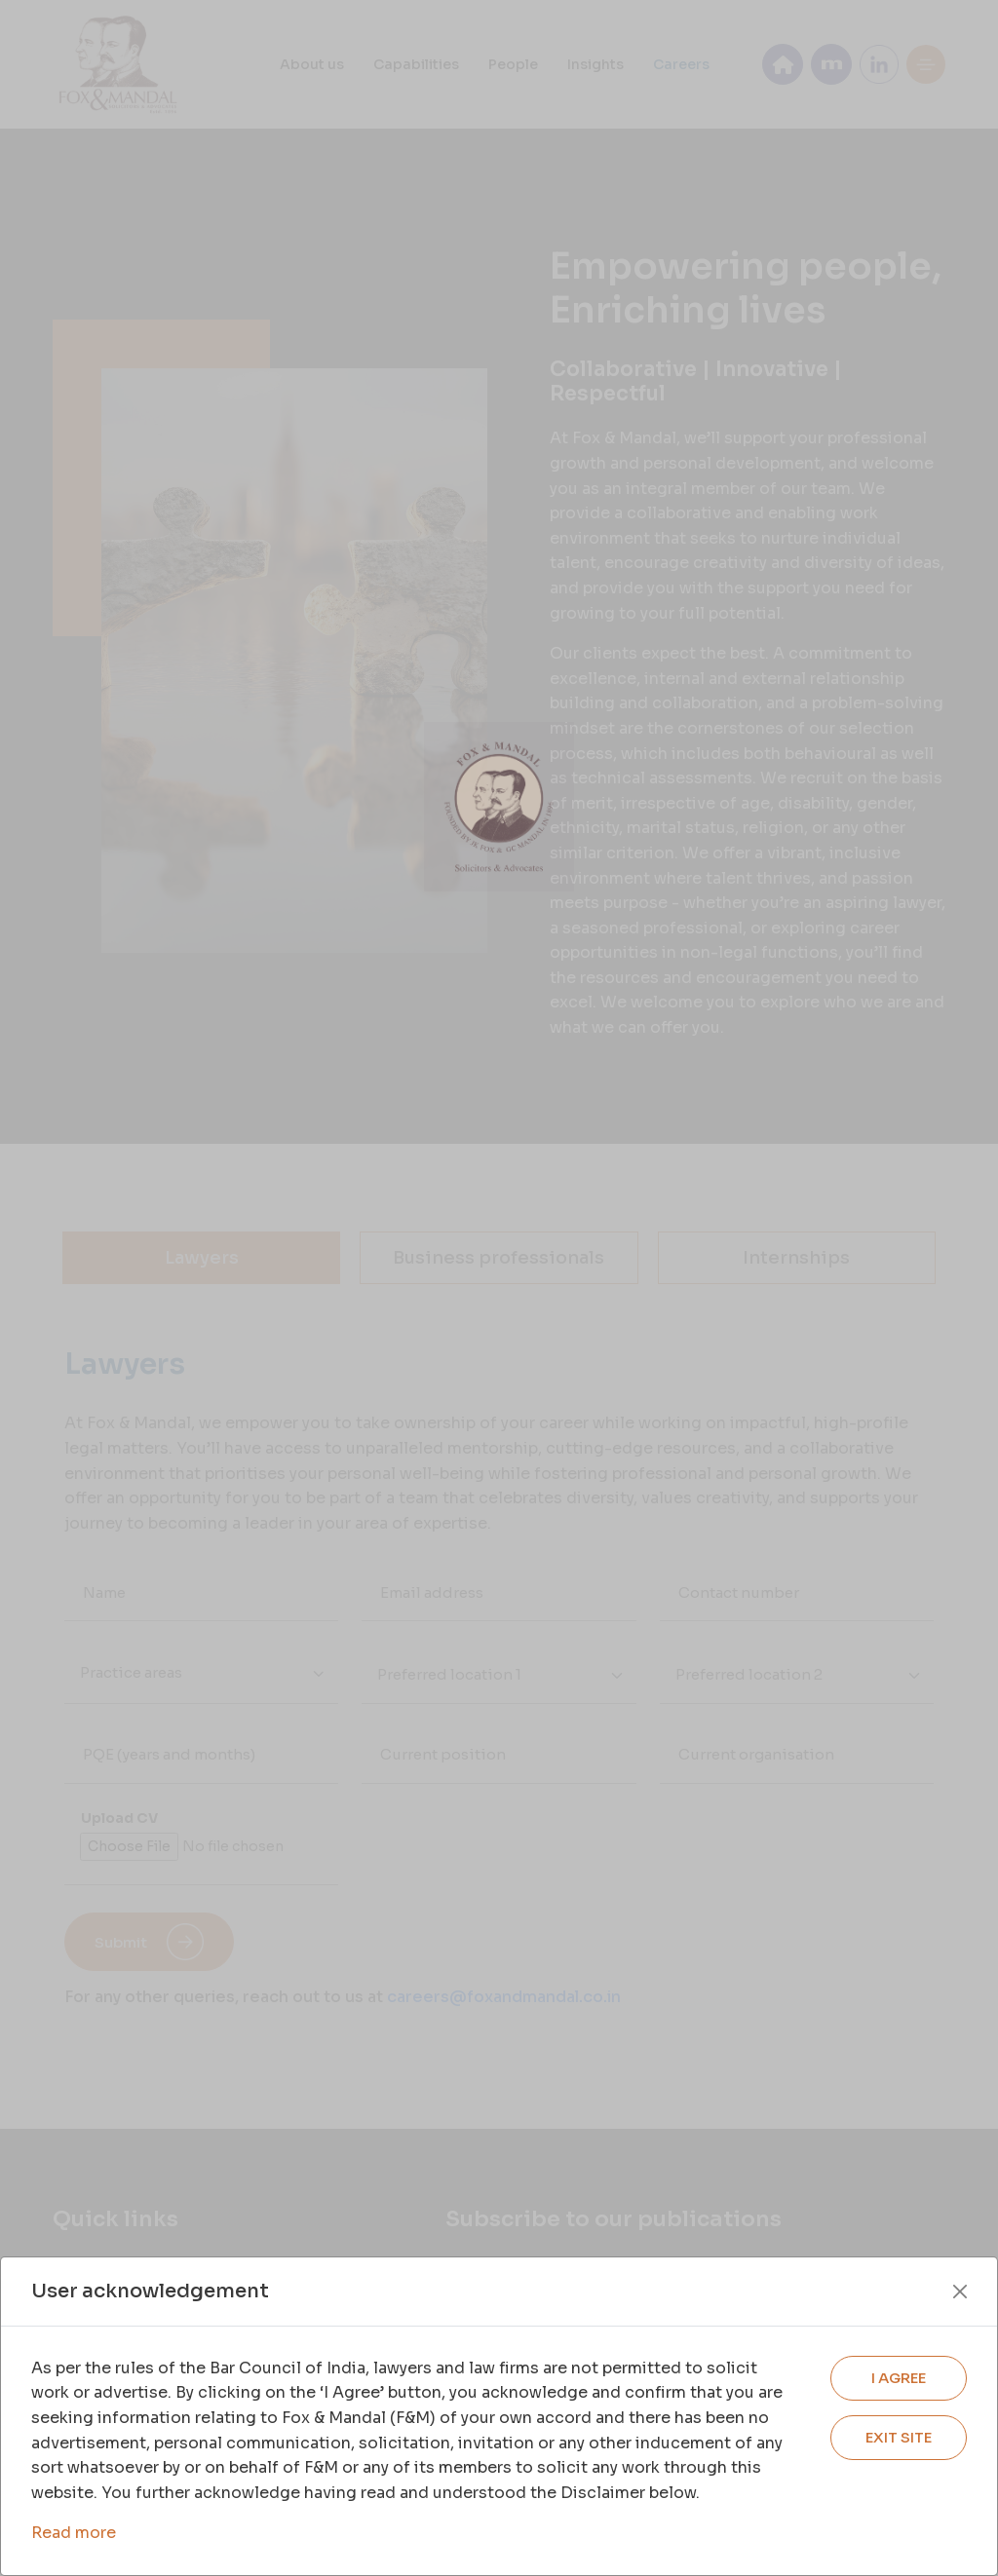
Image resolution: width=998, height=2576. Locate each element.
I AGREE (898, 2377)
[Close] (960, 2291)
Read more (73, 2532)
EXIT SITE (898, 2437)
